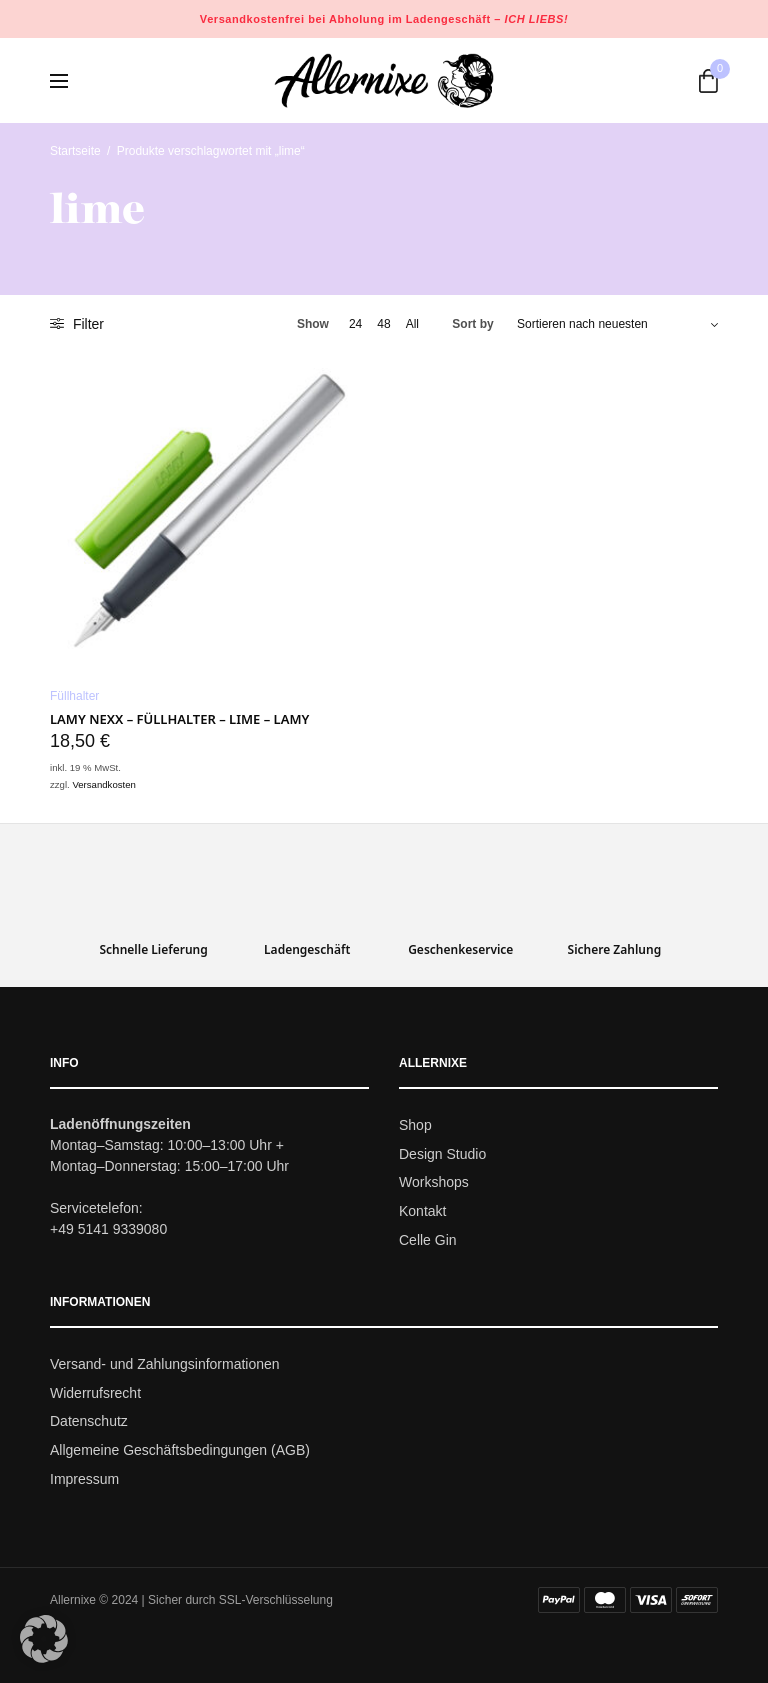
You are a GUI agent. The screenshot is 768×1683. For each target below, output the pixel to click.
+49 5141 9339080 (108, 1229)
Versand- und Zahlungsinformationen (165, 1364)
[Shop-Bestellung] (617, 324)
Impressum (84, 1479)
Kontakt (422, 1211)
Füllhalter (74, 696)
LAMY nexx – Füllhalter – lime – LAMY (179, 719)
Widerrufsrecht (95, 1393)
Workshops (434, 1183)
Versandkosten (103, 784)
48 (383, 324)
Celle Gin (428, 1240)
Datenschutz (89, 1422)
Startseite (75, 151)
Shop (415, 1125)
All (412, 324)
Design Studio (442, 1154)
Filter (77, 324)
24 (355, 324)
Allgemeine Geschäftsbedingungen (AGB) (180, 1450)
